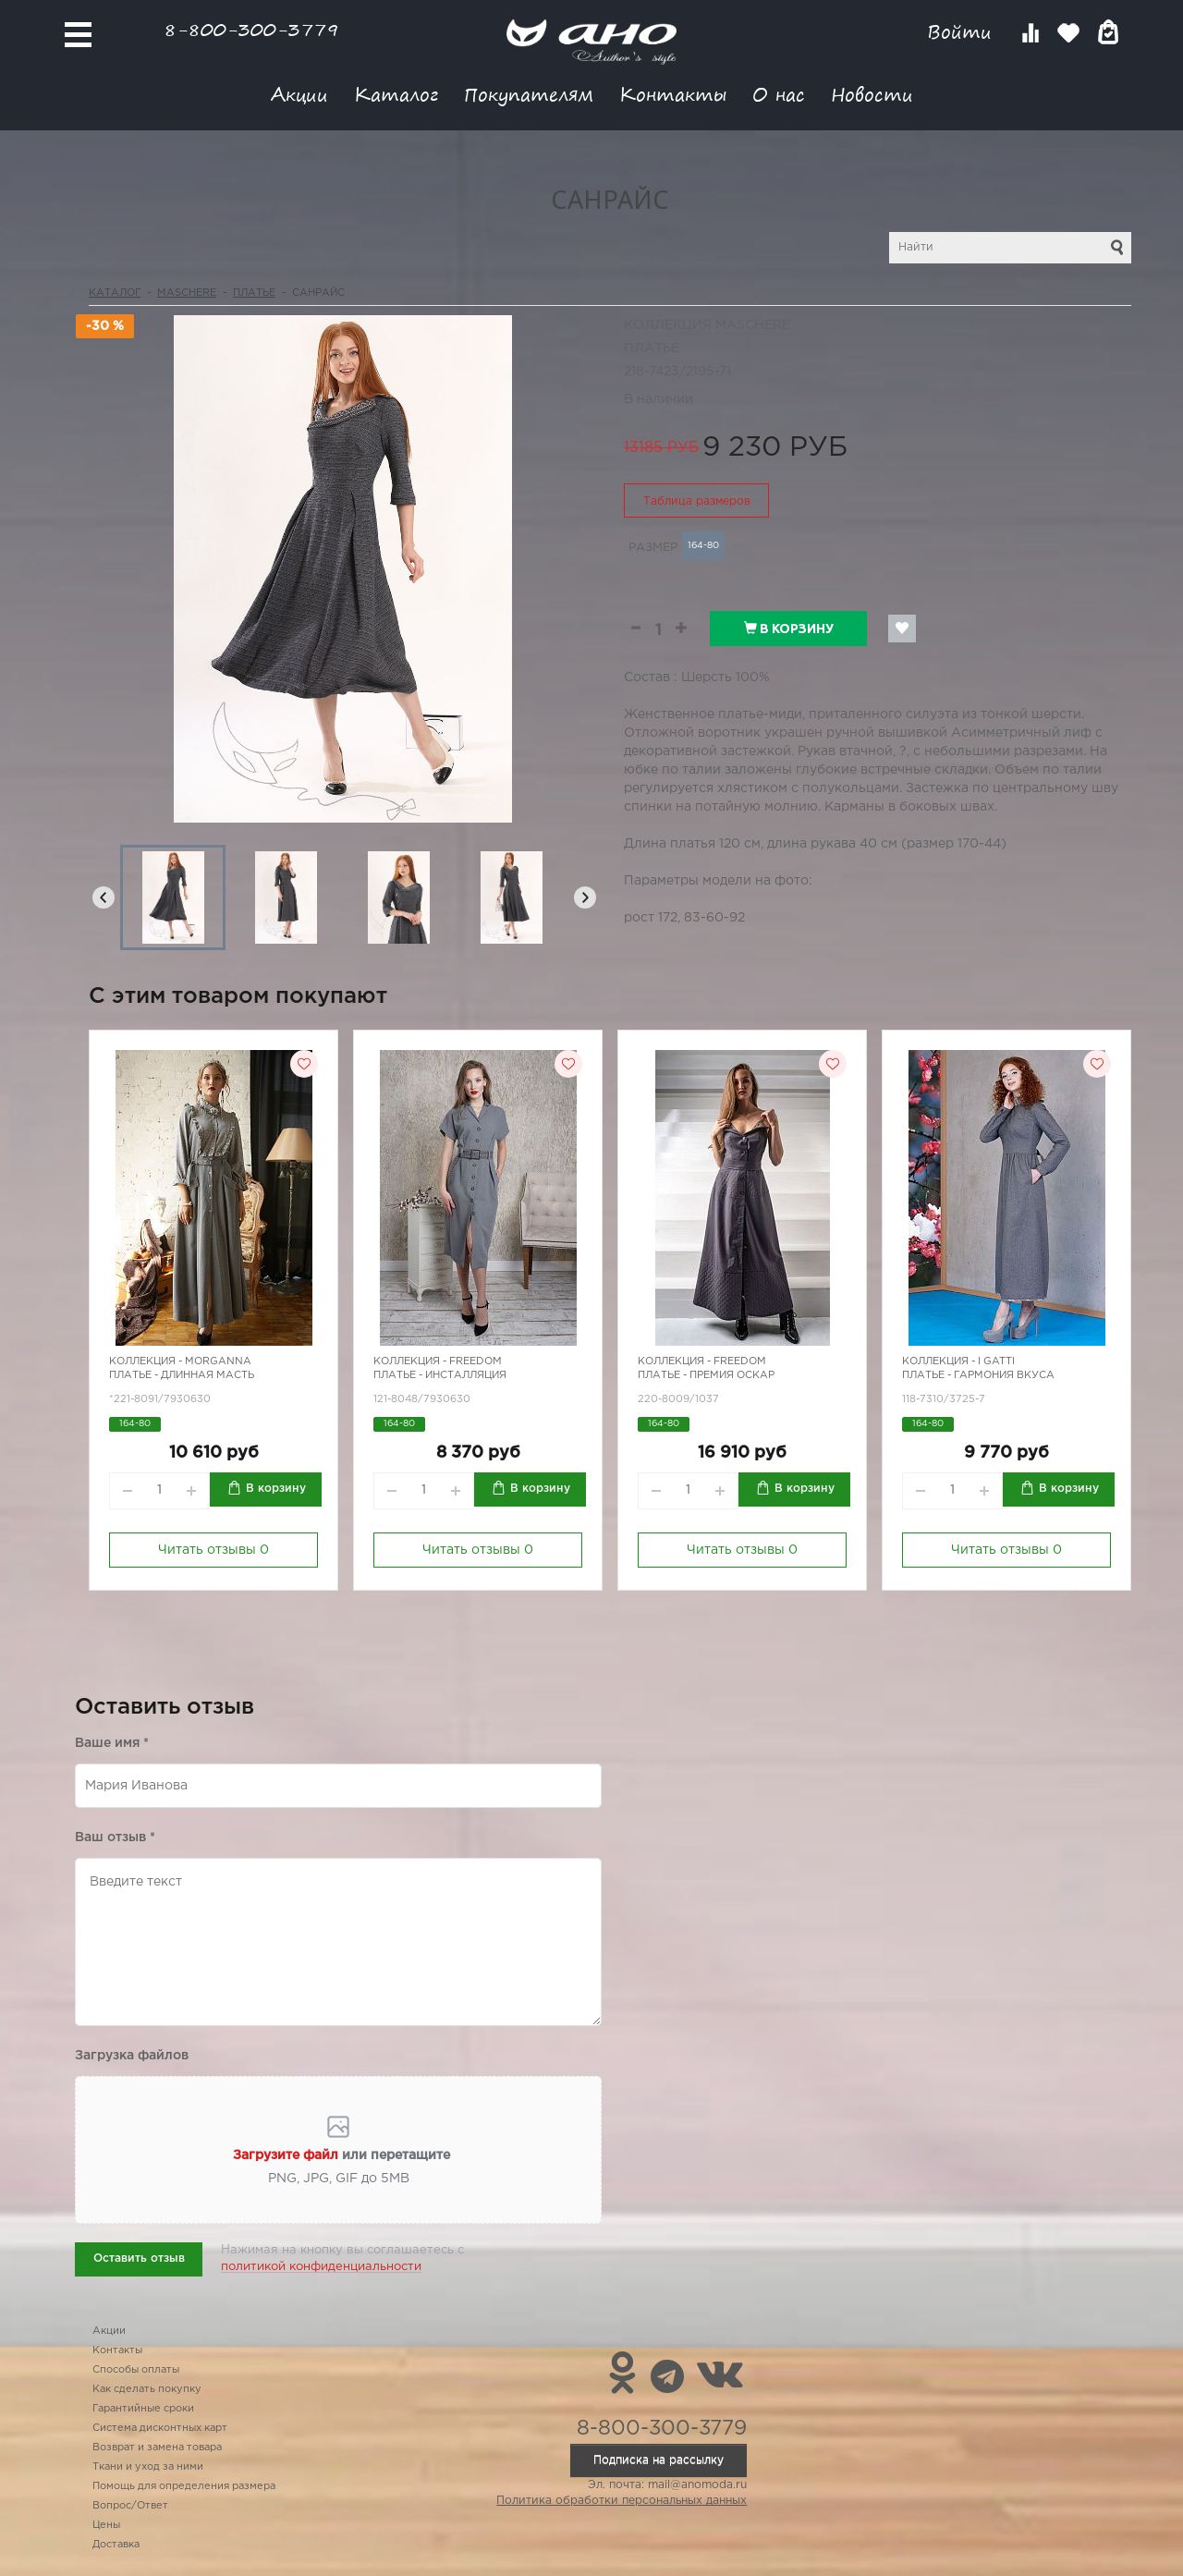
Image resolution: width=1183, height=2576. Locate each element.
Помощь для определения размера (183, 2486)
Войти (962, 32)
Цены (106, 2525)
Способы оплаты (135, 2370)
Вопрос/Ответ (130, 2505)
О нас (778, 94)
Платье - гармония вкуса (978, 1375)
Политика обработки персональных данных (621, 2501)
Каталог (396, 94)
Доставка (116, 2544)
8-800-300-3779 (251, 29)
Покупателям (528, 94)
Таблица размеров (696, 501)
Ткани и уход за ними (147, 2467)
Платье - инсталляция (439, 1375)
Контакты (672, 94)
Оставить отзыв (139, 2258)
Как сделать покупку (146, 2389)
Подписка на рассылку (658, 2460)
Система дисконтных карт (159, 2428)
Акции (299, 94)
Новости (872, 94)
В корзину (789, 628)
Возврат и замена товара (157, 2447)
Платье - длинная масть (181, 1375)
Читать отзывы (213, 1550)
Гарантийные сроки (143, 2408)
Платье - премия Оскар (706, 1375)
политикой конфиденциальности (321, 2267)
